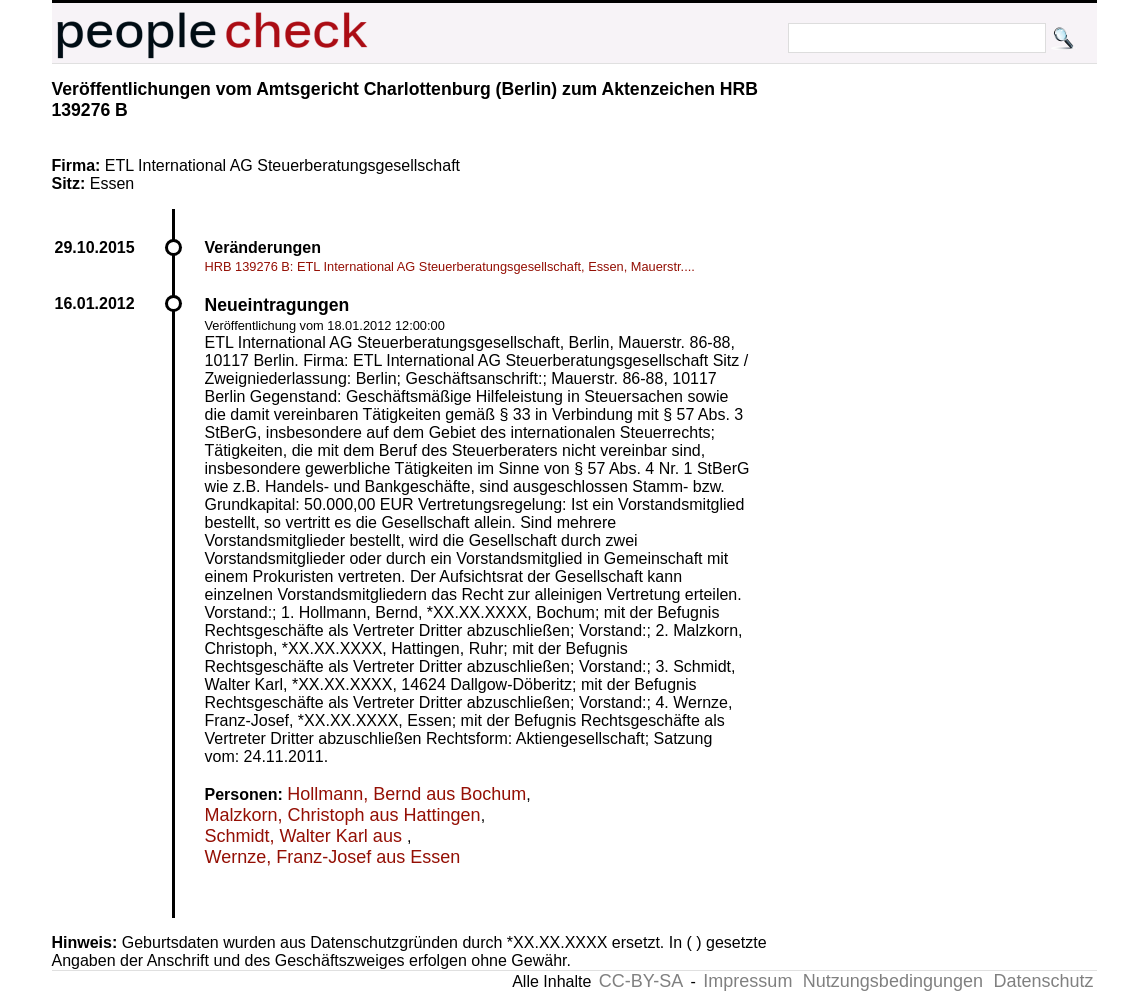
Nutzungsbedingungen (893, 981)
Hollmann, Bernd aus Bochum (406, 794)
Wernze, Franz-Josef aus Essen (333, 857)
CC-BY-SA (641, 981)
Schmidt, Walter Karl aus (306, 836)
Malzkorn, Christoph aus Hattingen (343, 815)
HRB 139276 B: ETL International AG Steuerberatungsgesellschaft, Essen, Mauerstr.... (450, 266)
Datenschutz (1043, 981)
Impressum (747, 981)
